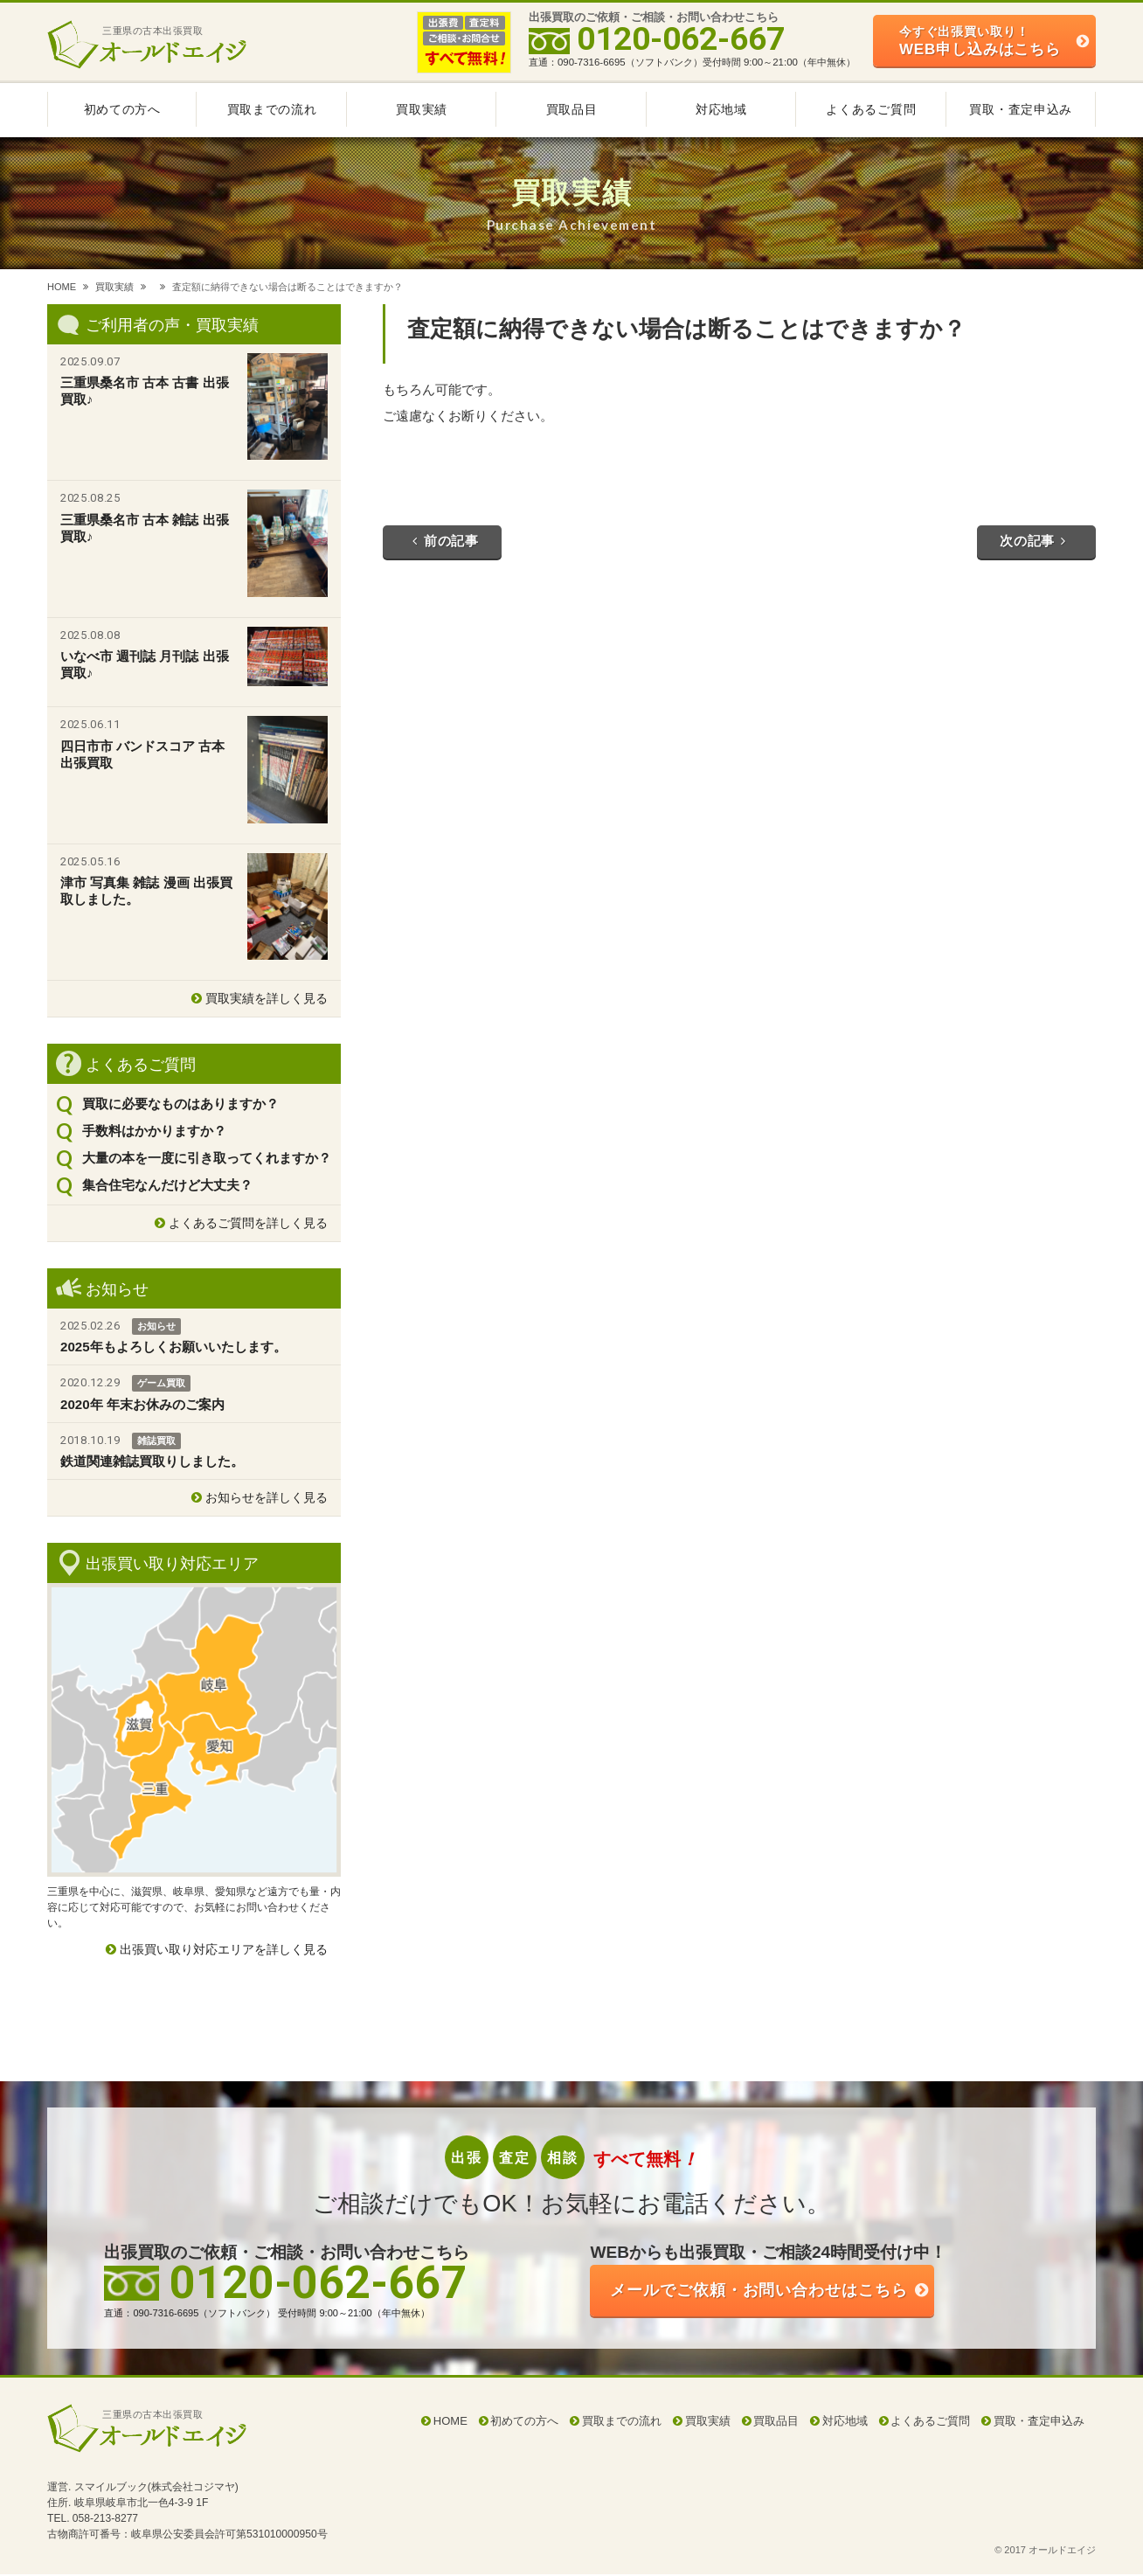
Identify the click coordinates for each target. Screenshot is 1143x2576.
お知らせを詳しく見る (266, 1497)
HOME (61, 286)
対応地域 (721, 109)
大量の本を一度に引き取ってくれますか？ (206, 1157)
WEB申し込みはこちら (980, 41)
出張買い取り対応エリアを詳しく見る (224, 1949)
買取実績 (421, 109)
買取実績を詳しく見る (266, 998)
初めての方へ (122, 109)
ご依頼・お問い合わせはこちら (773, 2291)
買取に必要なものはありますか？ (180, 1103)
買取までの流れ (272, 109)
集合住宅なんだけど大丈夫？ (167, 1184)
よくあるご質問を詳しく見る (248, 1223)
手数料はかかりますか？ (154, 1130)
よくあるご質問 (871, 109)
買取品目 (572, 109)
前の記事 (445, 541)
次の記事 (1033, 541)
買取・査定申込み (1020, 109)
